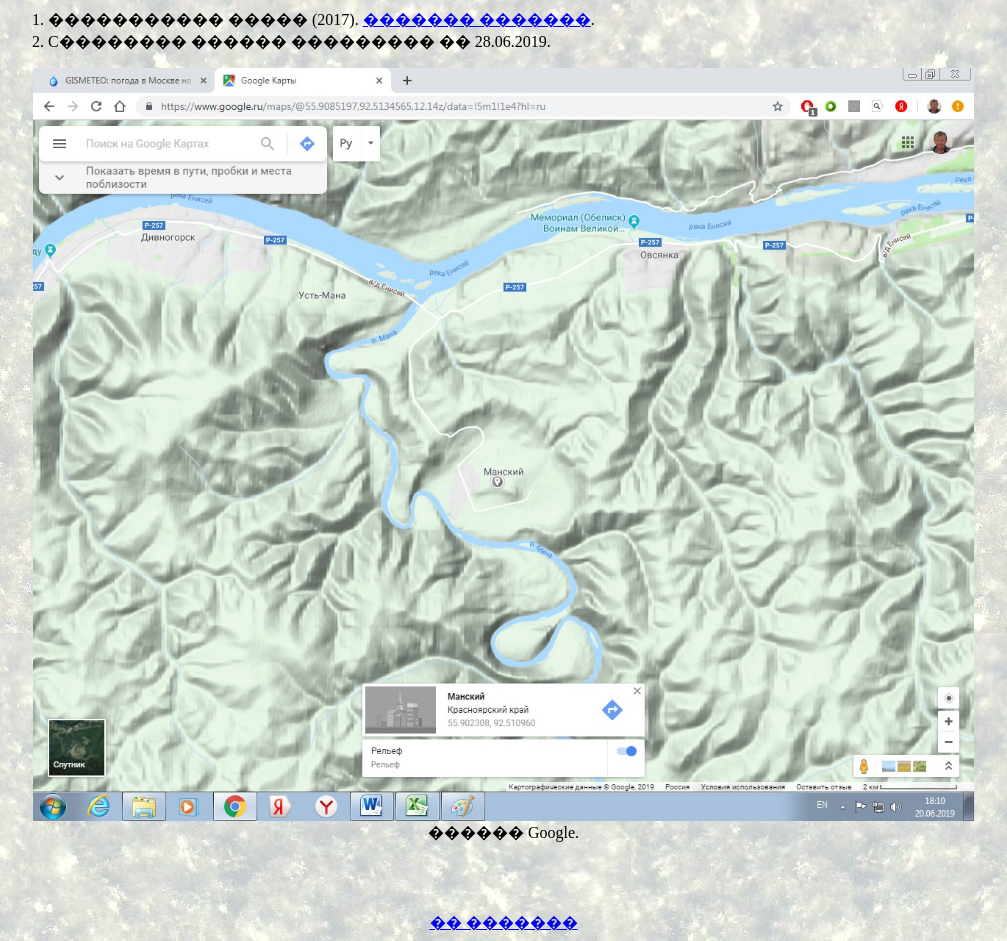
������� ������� (477, 19)
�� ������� (504, 922)
